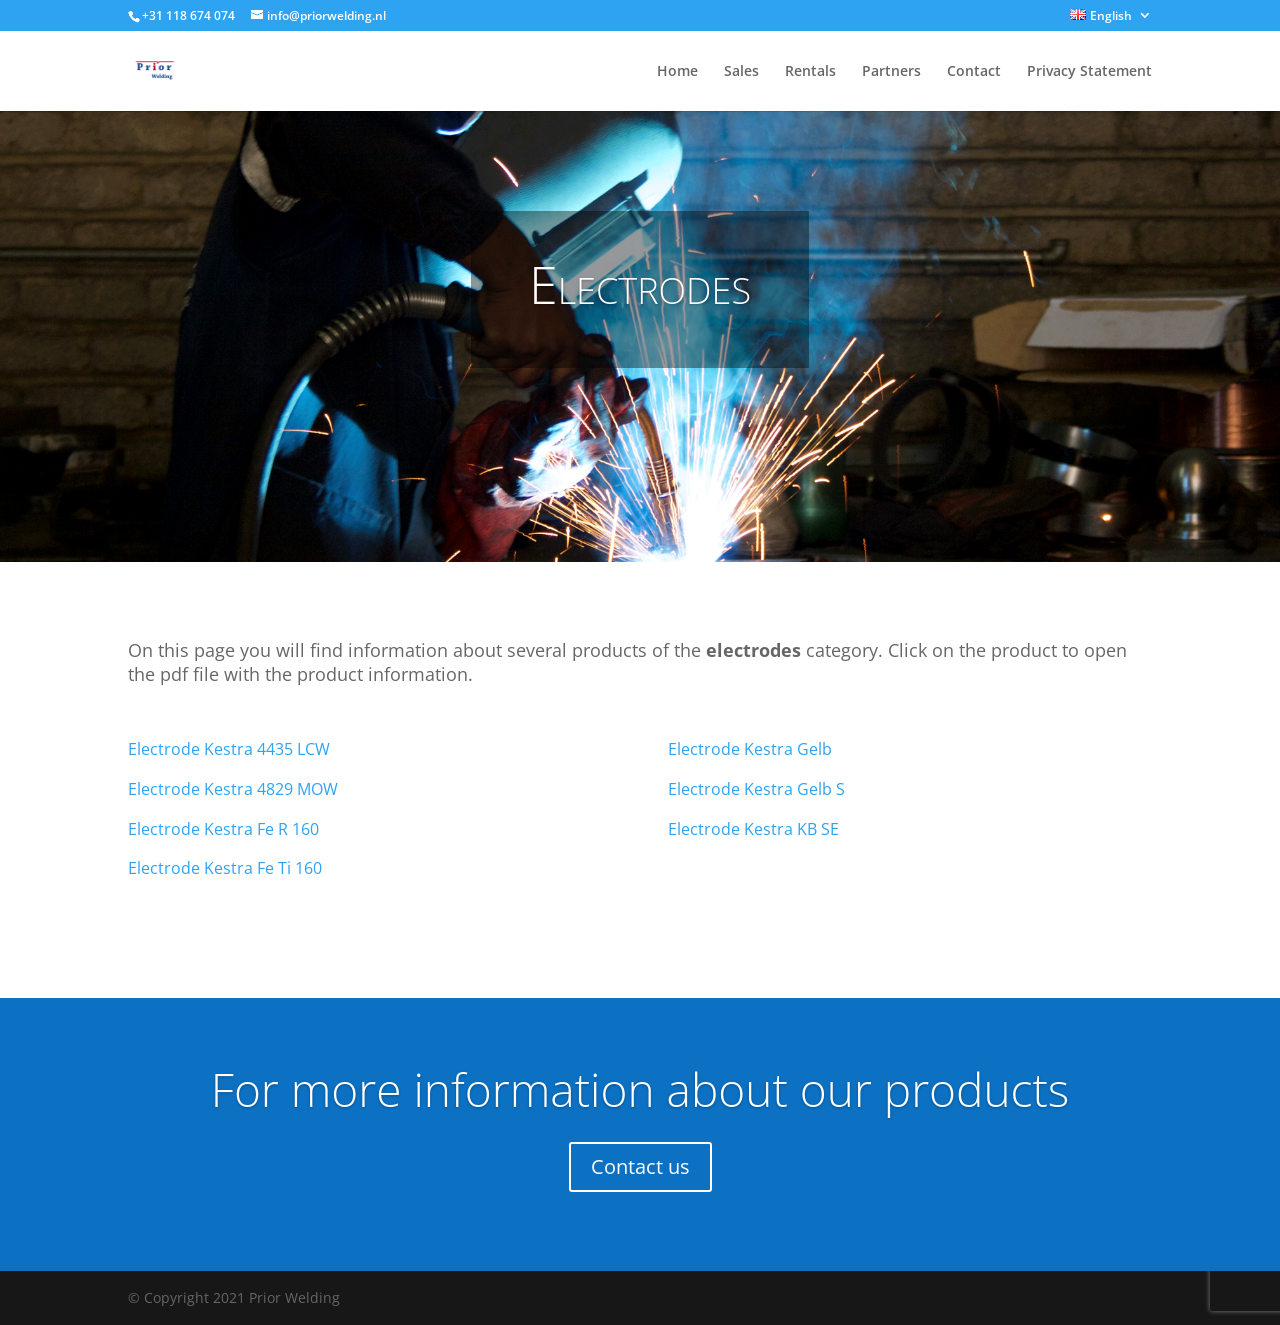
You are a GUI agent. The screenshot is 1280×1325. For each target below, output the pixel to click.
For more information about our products (640, 1089)
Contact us (640, 1166)
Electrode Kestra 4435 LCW (229, 749)
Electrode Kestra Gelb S (756, 789)
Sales (741, 72)
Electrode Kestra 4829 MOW (233, 789)
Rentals (810, 72)
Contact (974, 72)
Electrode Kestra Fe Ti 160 (225, 868)
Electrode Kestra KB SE (753, 829)
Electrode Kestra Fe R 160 (223, 829)
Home (677, 72)
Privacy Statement (1089, 72)
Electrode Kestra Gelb (750, 749)
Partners (891, 72)
